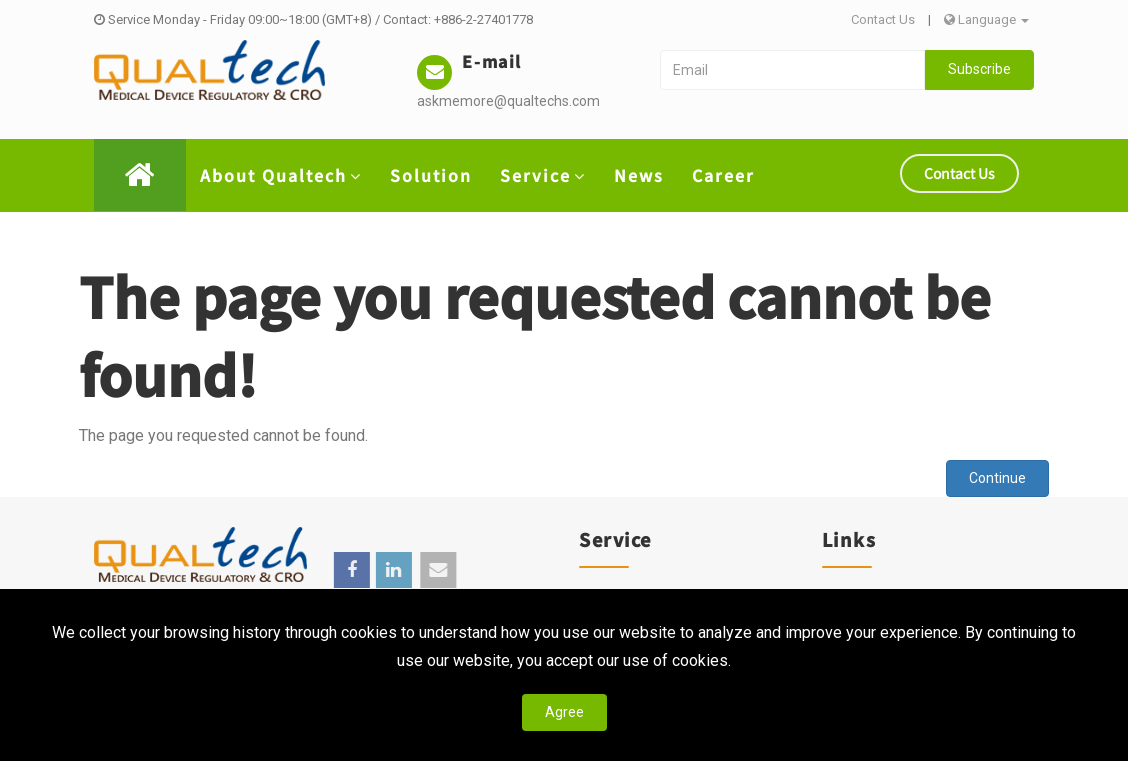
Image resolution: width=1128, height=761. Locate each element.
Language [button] (986, 19)
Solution (431, 175)
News (639, 175)
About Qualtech (281, 175)
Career (723, 175)
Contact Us (883, 19)
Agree (564, 712)
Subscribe (979, 69)
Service (543, 175)
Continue (997, 478)
